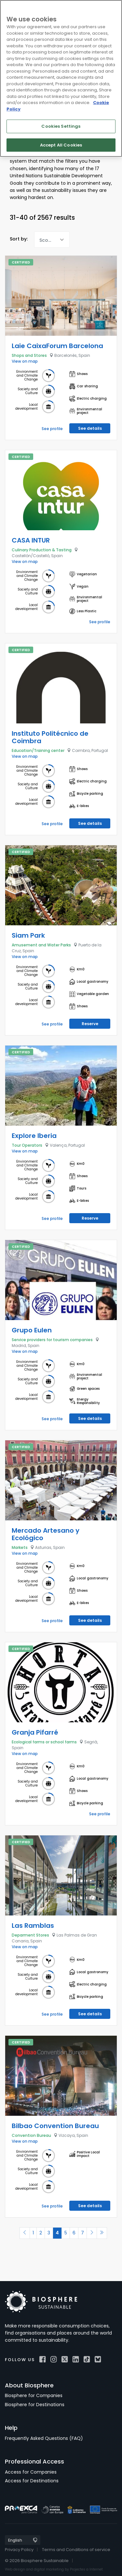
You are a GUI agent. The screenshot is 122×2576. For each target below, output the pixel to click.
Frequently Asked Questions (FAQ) (44, 2438)
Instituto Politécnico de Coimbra (50, 737)
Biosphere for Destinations (34, 2404)
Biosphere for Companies (33, 2395)
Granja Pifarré (35, 1732)
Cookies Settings (60, 126)
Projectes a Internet (86, 2569)
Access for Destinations (32, 2480)
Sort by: (19, 239)
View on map (25, 361)
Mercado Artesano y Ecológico (45, 1534)
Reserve (90, 1023)
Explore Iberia (34, 1135)
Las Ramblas (33, 1925)
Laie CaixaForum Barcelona (57, 345)
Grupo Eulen (32, 1330)
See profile (52, 428)
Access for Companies (31, 2472)
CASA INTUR (31, 540)
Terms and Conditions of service (76, 2550)
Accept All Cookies (61, 145)
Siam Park (28, 935)
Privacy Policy (19, 2550)
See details (90, 428)
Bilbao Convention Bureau (55, 2125)
